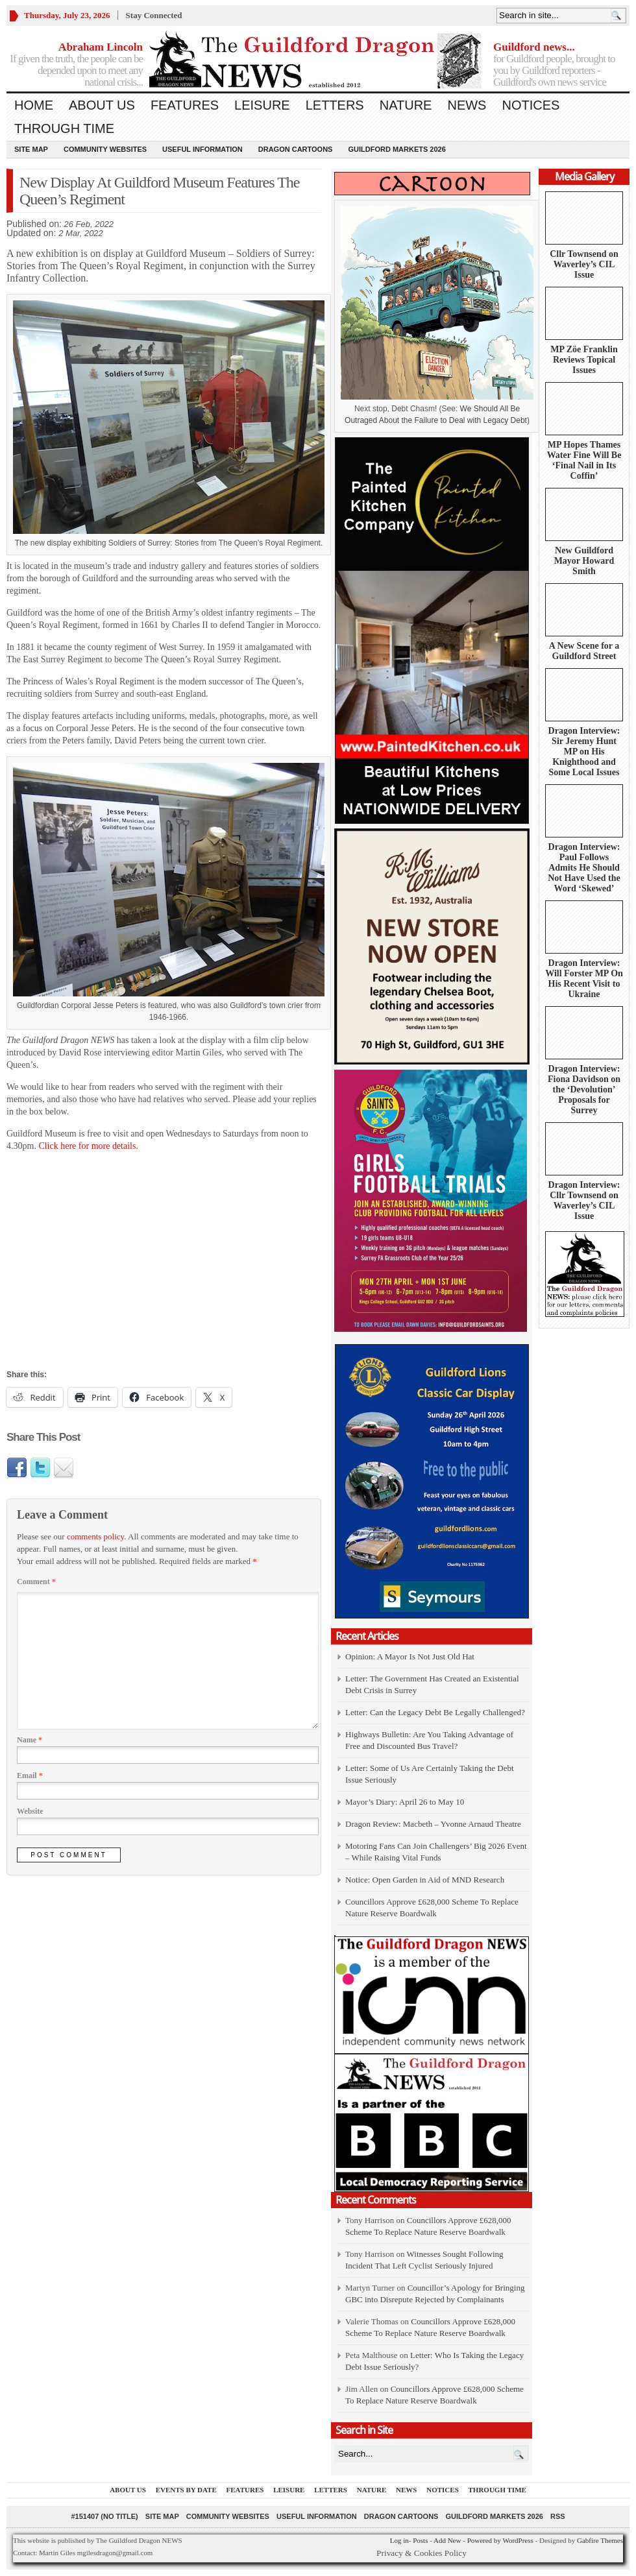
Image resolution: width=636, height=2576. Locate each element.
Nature (406, 105)
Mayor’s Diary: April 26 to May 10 (404, 1802)
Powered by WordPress (500, 2540)
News (466, 105)
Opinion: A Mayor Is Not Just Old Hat (409, 1656)
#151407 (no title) (104, 2516)
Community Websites (105, 149)
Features (185, 105)
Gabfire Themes (600, 2540)
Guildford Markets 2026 (396, 149)
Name (29, 1739)
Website (30, 1811)
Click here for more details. (87, 1146)
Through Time (64, 128)
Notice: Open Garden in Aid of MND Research (424, 1879)
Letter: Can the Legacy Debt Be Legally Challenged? (435, 1712)
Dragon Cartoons (295, 149)
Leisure (262, 105)
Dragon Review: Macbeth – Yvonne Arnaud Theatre (433, 1824)
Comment (36, 1581)
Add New (447, 2540)
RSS (557, 2516)
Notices (530, 105)
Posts (420, 2540)
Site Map (31, 149)
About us (102, 105)
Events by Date (186, 2490)
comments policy (95, 1536)
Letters (335, 105)
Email (30, 1775)
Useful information (202, 149)
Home (33, 105)
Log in (399, 2540)
